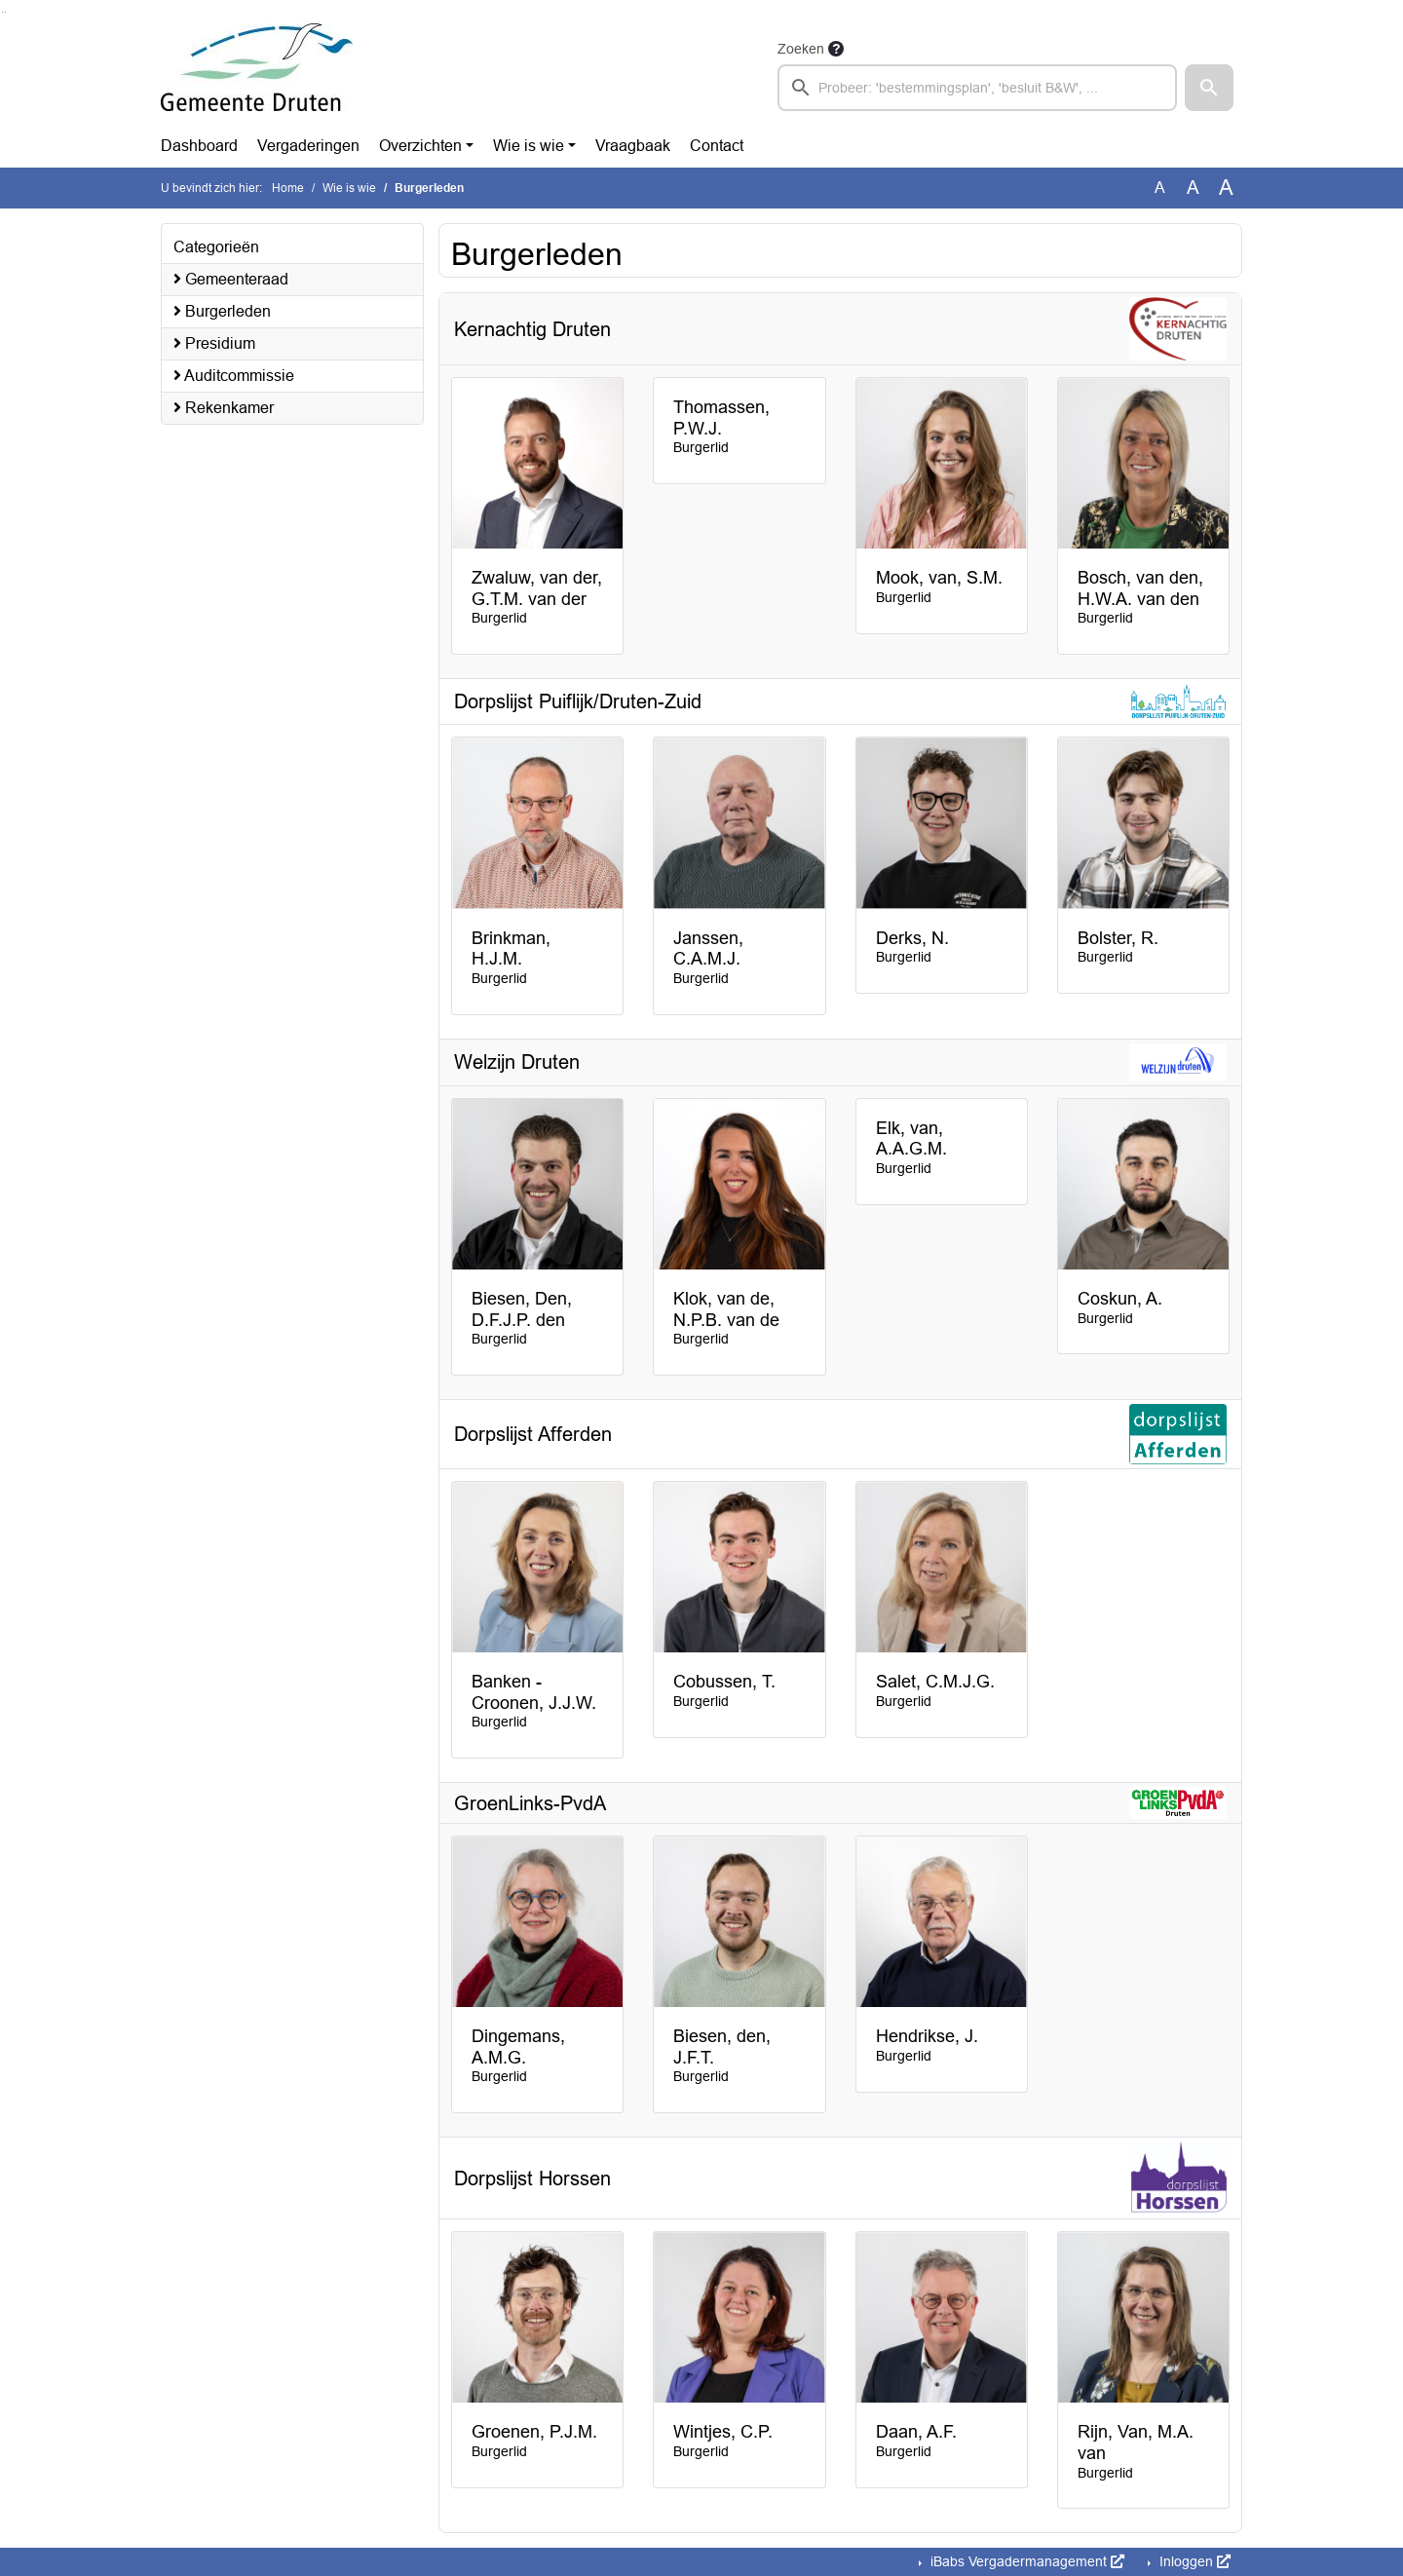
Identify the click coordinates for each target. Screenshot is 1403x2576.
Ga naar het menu (5, 12)
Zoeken (800, 49)
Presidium (214, 343)
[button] (1209, 87)
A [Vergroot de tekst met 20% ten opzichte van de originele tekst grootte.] (1193, 187)
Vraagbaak (632, 145)
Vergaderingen (308, 145)
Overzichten (420, 145)
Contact (716, 145)
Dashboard (199, 145)
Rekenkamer (223, 407)
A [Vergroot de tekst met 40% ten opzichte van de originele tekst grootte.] (1226, 188)
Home (288, 188)
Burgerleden (222, 311)
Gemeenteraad (230, 279)
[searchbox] (977, 87)
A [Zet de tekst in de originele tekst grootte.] (1160, 187)
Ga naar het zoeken (2, 12)
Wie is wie (528, 145)
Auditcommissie (233, 375)
